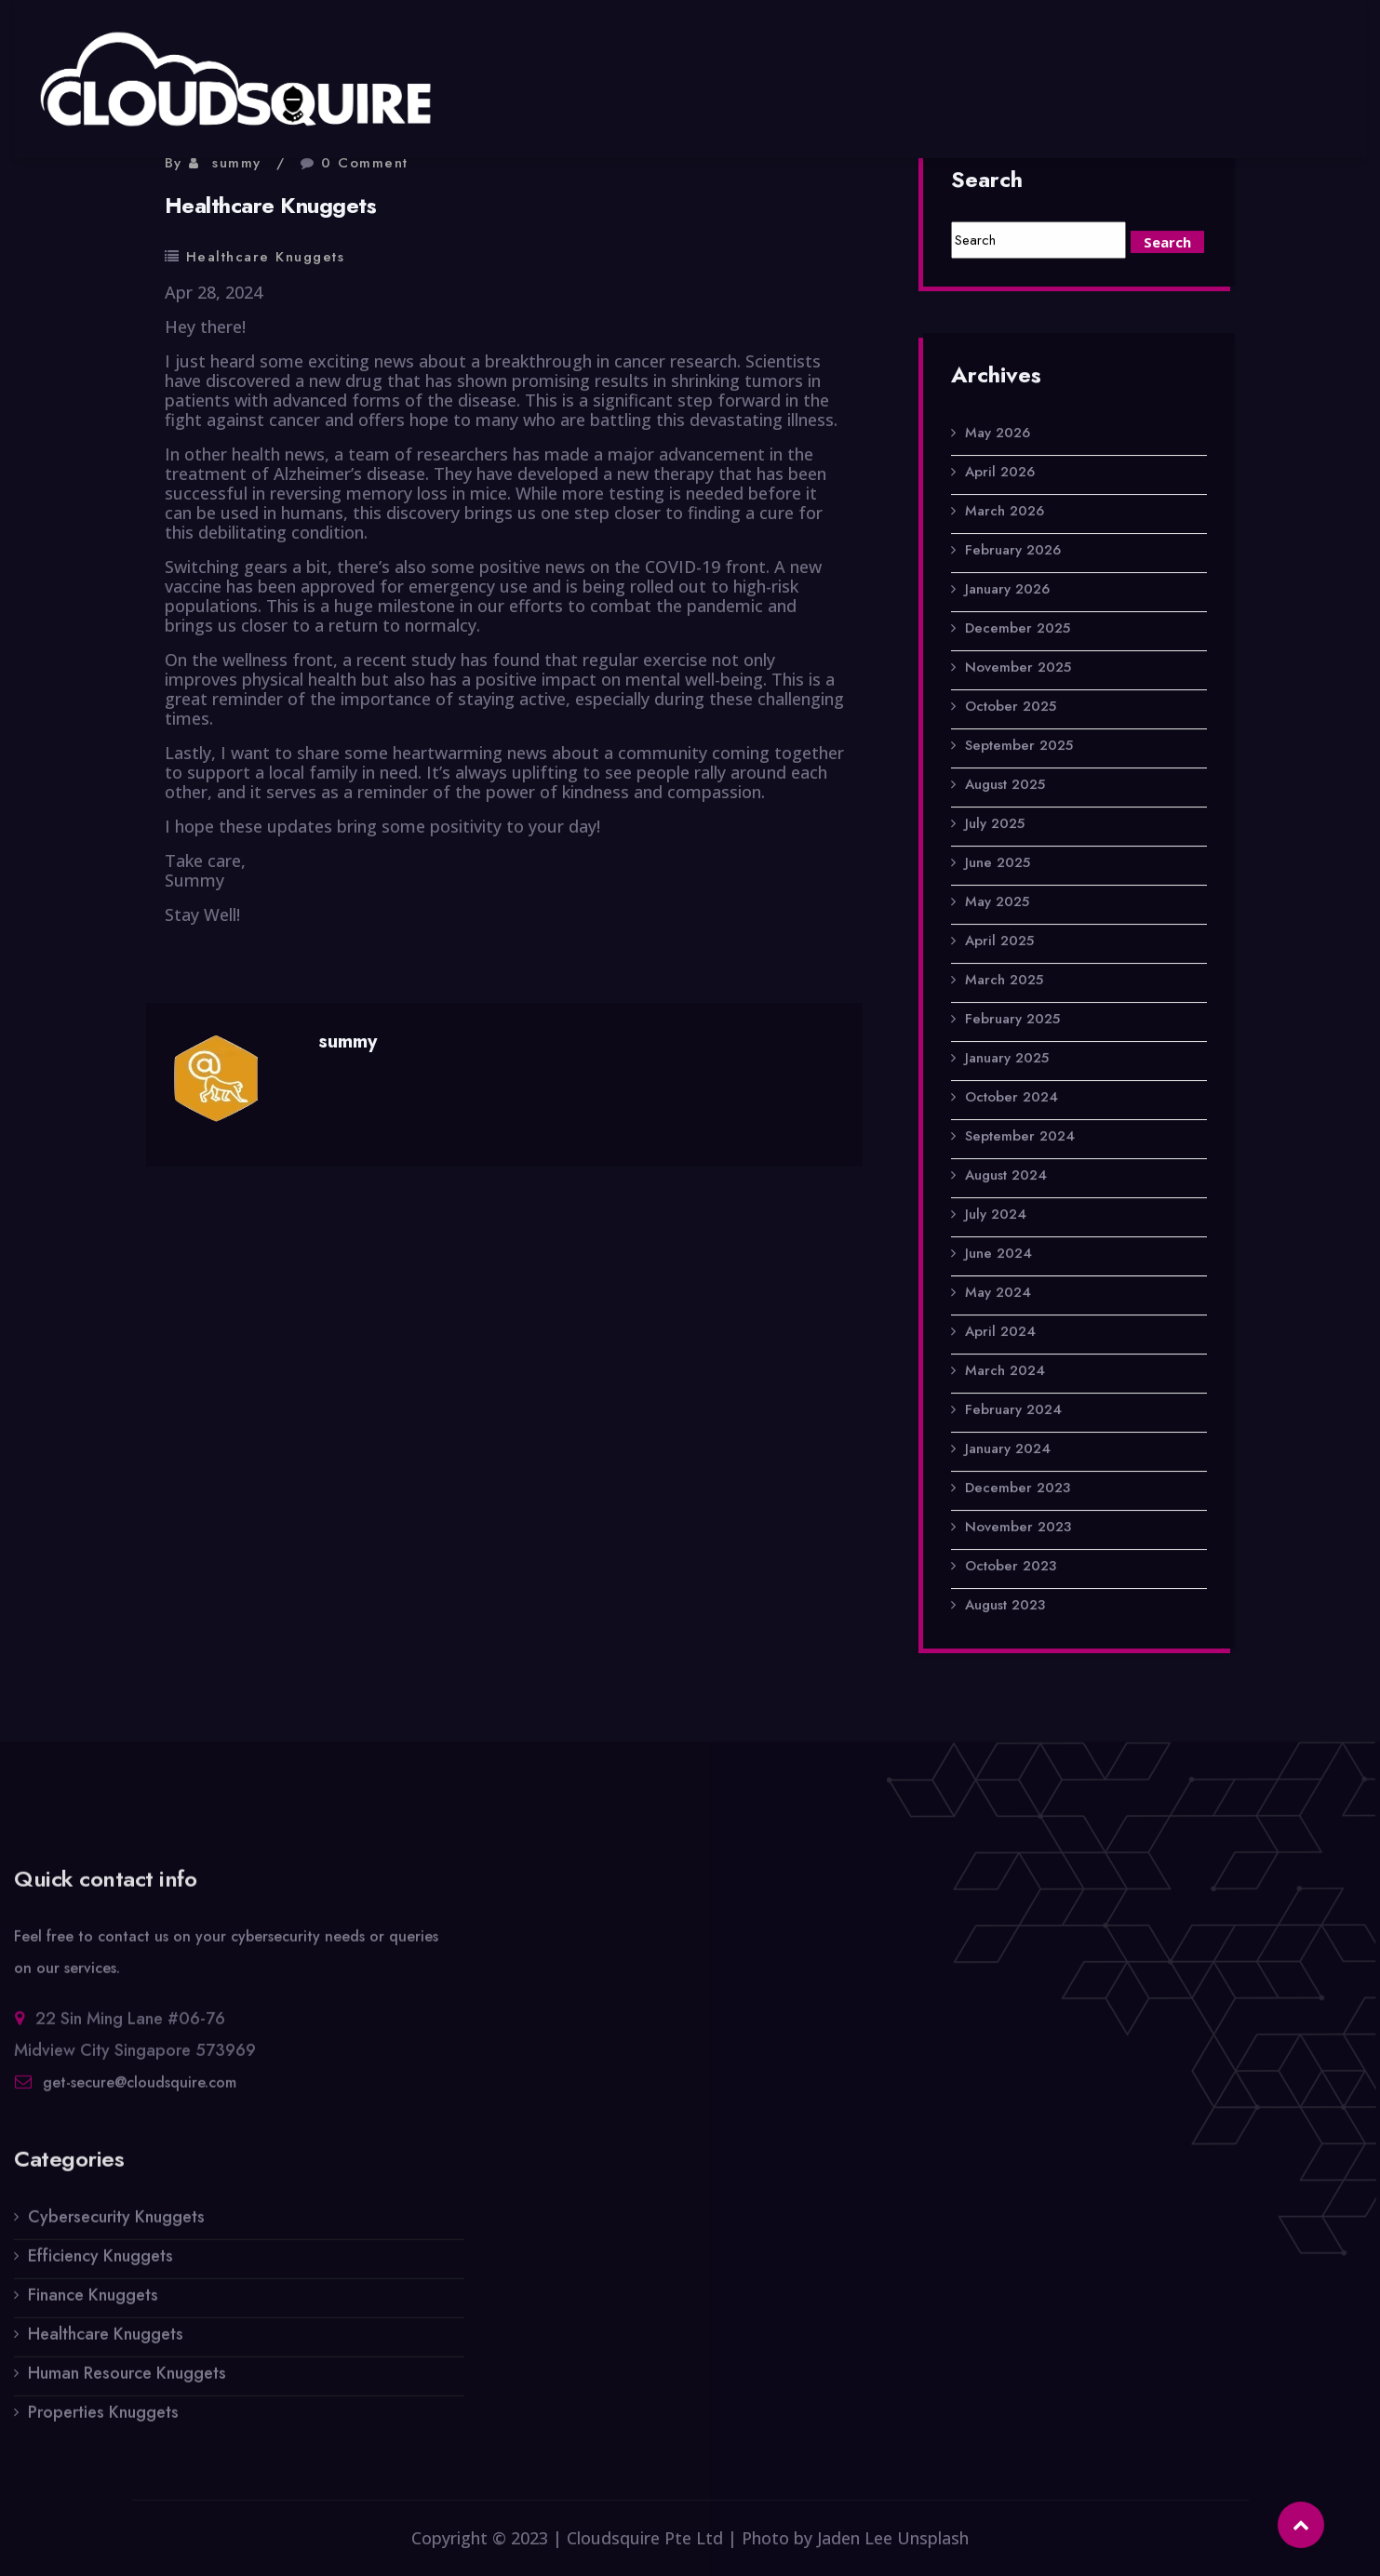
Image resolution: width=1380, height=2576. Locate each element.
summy (236, 163)
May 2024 (998, 1295)
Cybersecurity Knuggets (116, 2229)
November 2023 (1018, 1529)
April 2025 (999, 943)
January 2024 (1008, 1451)
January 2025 (1007, 1060)
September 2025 (1019, 748)
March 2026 (1004, 513)
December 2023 (1017, 1490)
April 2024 (1000, 1334)
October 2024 (1011, 1099)
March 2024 (1005, 1373)
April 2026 (1000, 474)
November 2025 (1018, 670)
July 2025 (995, 826)
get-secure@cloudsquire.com (139, 2094)
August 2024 (1006, 1178)
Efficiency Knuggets (100, 2268)
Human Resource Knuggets (127, 2385)
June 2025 (997, 865)
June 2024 (998, 1256)
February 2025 (1012, 1021)
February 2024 (1013, 1412)
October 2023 (1010, 1568)
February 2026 (1013, 552)
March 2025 (1004, 982)
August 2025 (1005, 787)
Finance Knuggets (93, 2307)
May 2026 (997, 435)
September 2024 (1020, 1138)
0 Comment (365, 163)
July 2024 (995, 1217)
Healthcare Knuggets (265, 257)
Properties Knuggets (103, 2424)
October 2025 (1010, 709)
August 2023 (1005, 1607)
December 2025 (1017, 631)
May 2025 (997, 904)
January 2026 (1007, 591)
